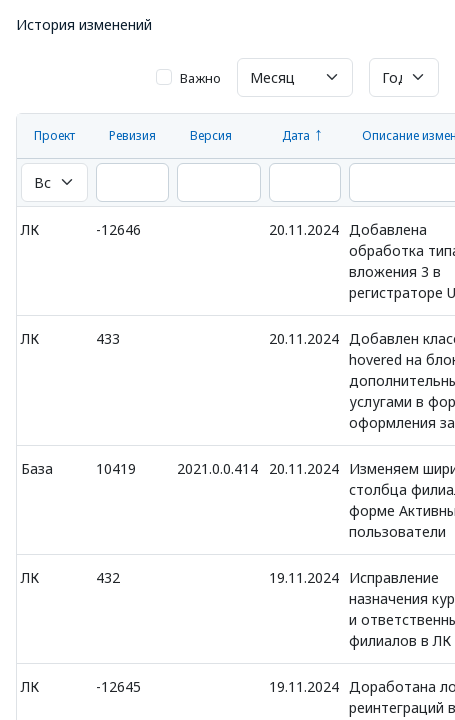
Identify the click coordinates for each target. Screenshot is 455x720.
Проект (54, 135)
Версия (211, 135)
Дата (296, 135)
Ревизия (132, 135)
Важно (200, 78)
